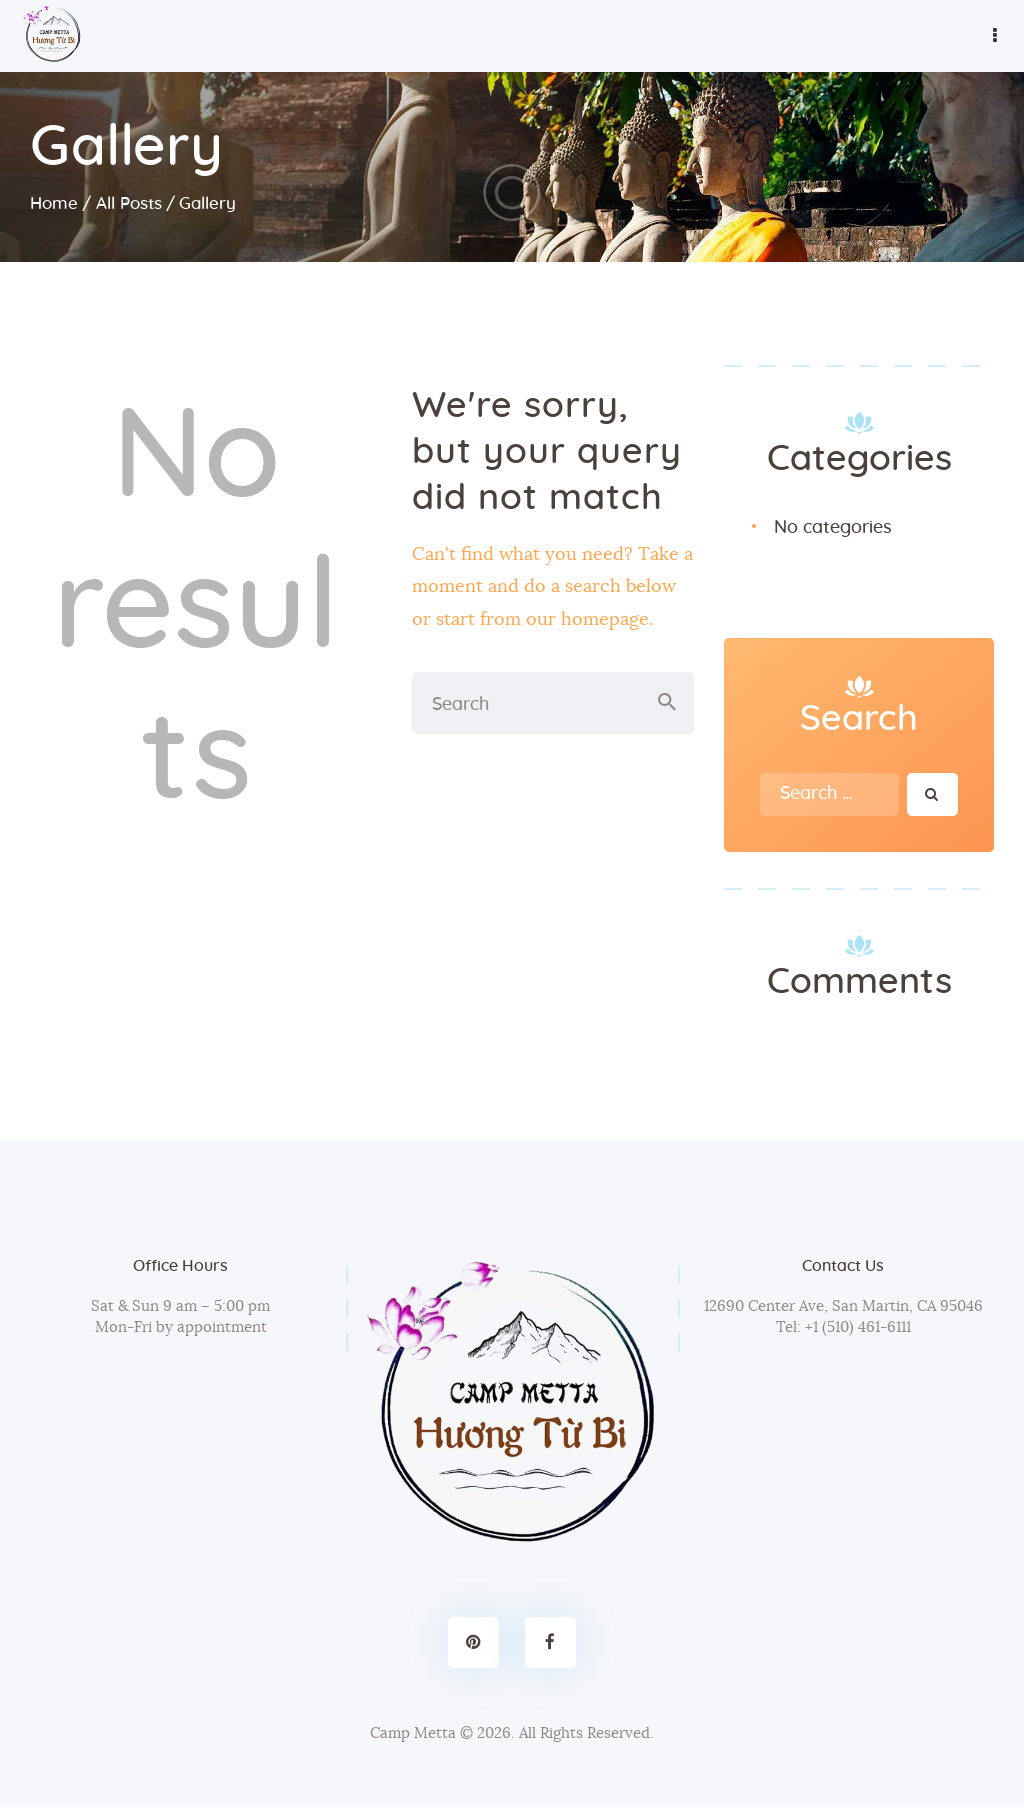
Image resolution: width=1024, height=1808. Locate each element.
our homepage (587, 620)
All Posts (129, 203)
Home (54, 203)
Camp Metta (413, 1733)
